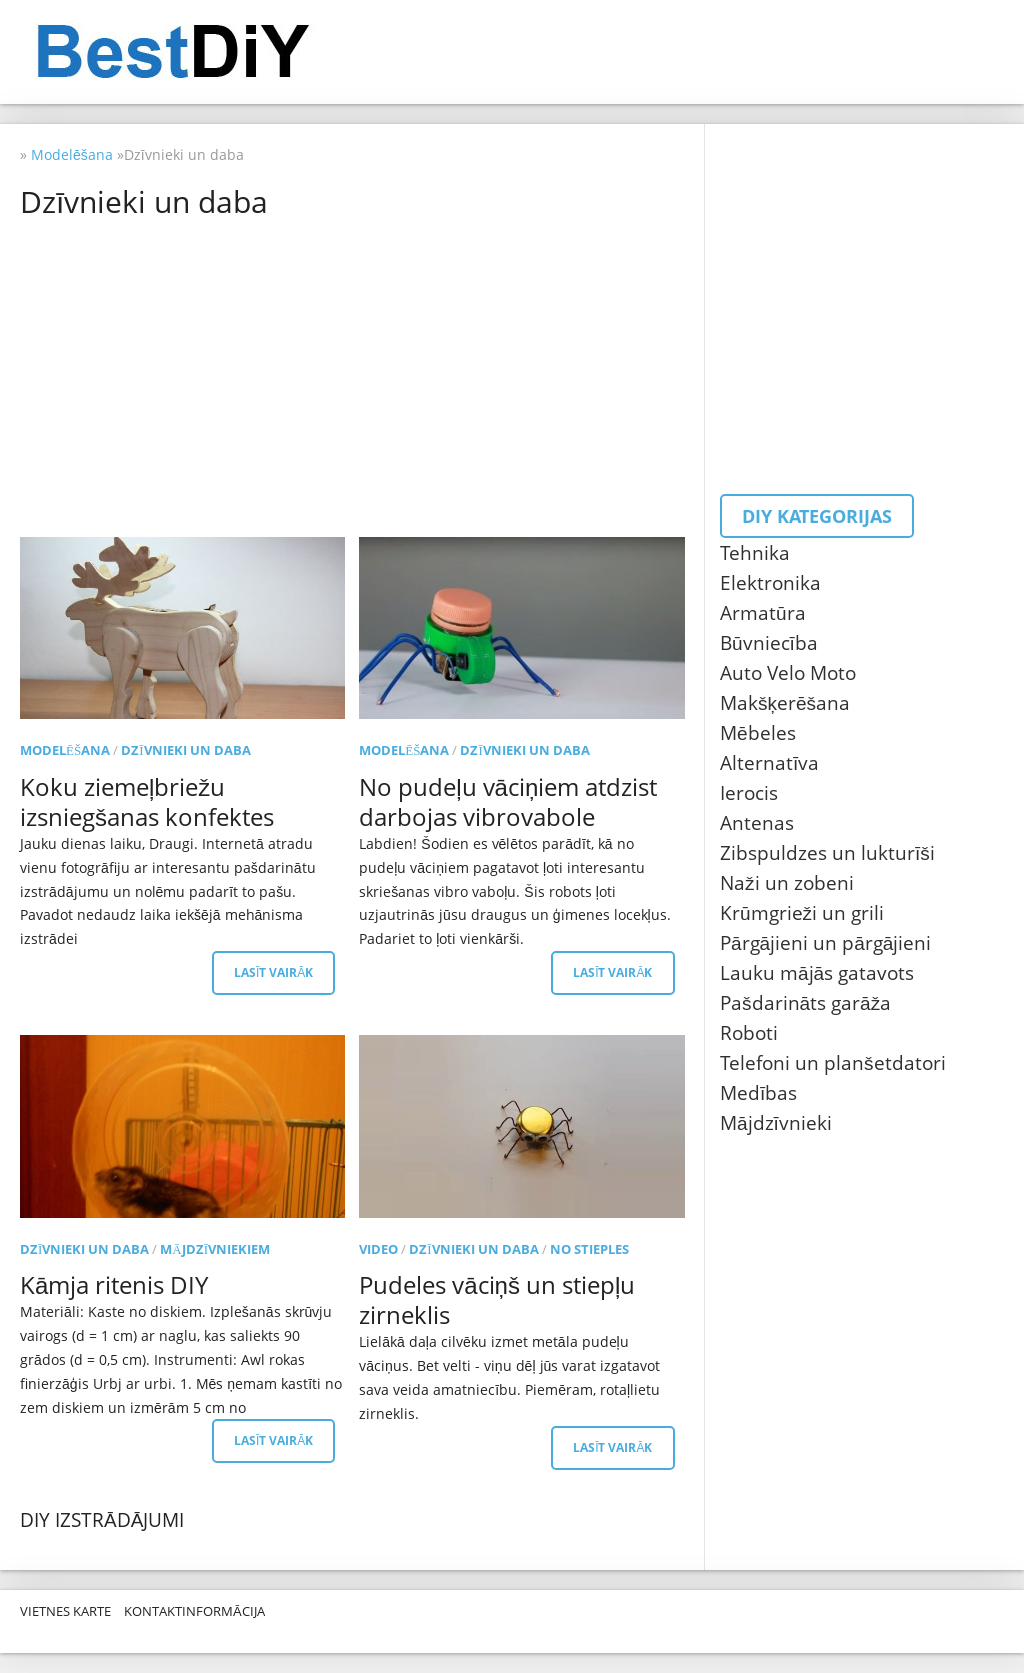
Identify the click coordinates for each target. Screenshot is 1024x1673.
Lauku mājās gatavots (817, 973)
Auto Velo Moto (788, 673)
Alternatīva (769, 763)
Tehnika (755, 553)
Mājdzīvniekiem (215, 1249)
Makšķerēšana (785, 703)
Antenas (757, 823)
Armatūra (763, 613)
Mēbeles (758, 733)
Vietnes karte (65, 1611)
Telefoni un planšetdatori (833, 1063)
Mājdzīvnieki (776, 1123)
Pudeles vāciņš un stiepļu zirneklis (497, 1299)
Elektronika (770, 583)
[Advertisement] (357, 377)
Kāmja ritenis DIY (114, 1284)
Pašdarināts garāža (805, 1003)
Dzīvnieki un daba (185, 750)
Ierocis (749, 793)
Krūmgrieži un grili (802, 913)
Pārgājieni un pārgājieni (825, 943)
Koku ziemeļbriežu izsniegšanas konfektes (147, 801)
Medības (758, 1093)
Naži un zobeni (787, 883)
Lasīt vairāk (273, 972)
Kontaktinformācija (194, 1611)
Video (378, 1249)
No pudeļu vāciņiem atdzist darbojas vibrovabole (508, 801)
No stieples (589, 1249)
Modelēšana (65, 750)
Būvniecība (769, 643)
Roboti (749, 1033)
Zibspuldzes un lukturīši (827, 853)
